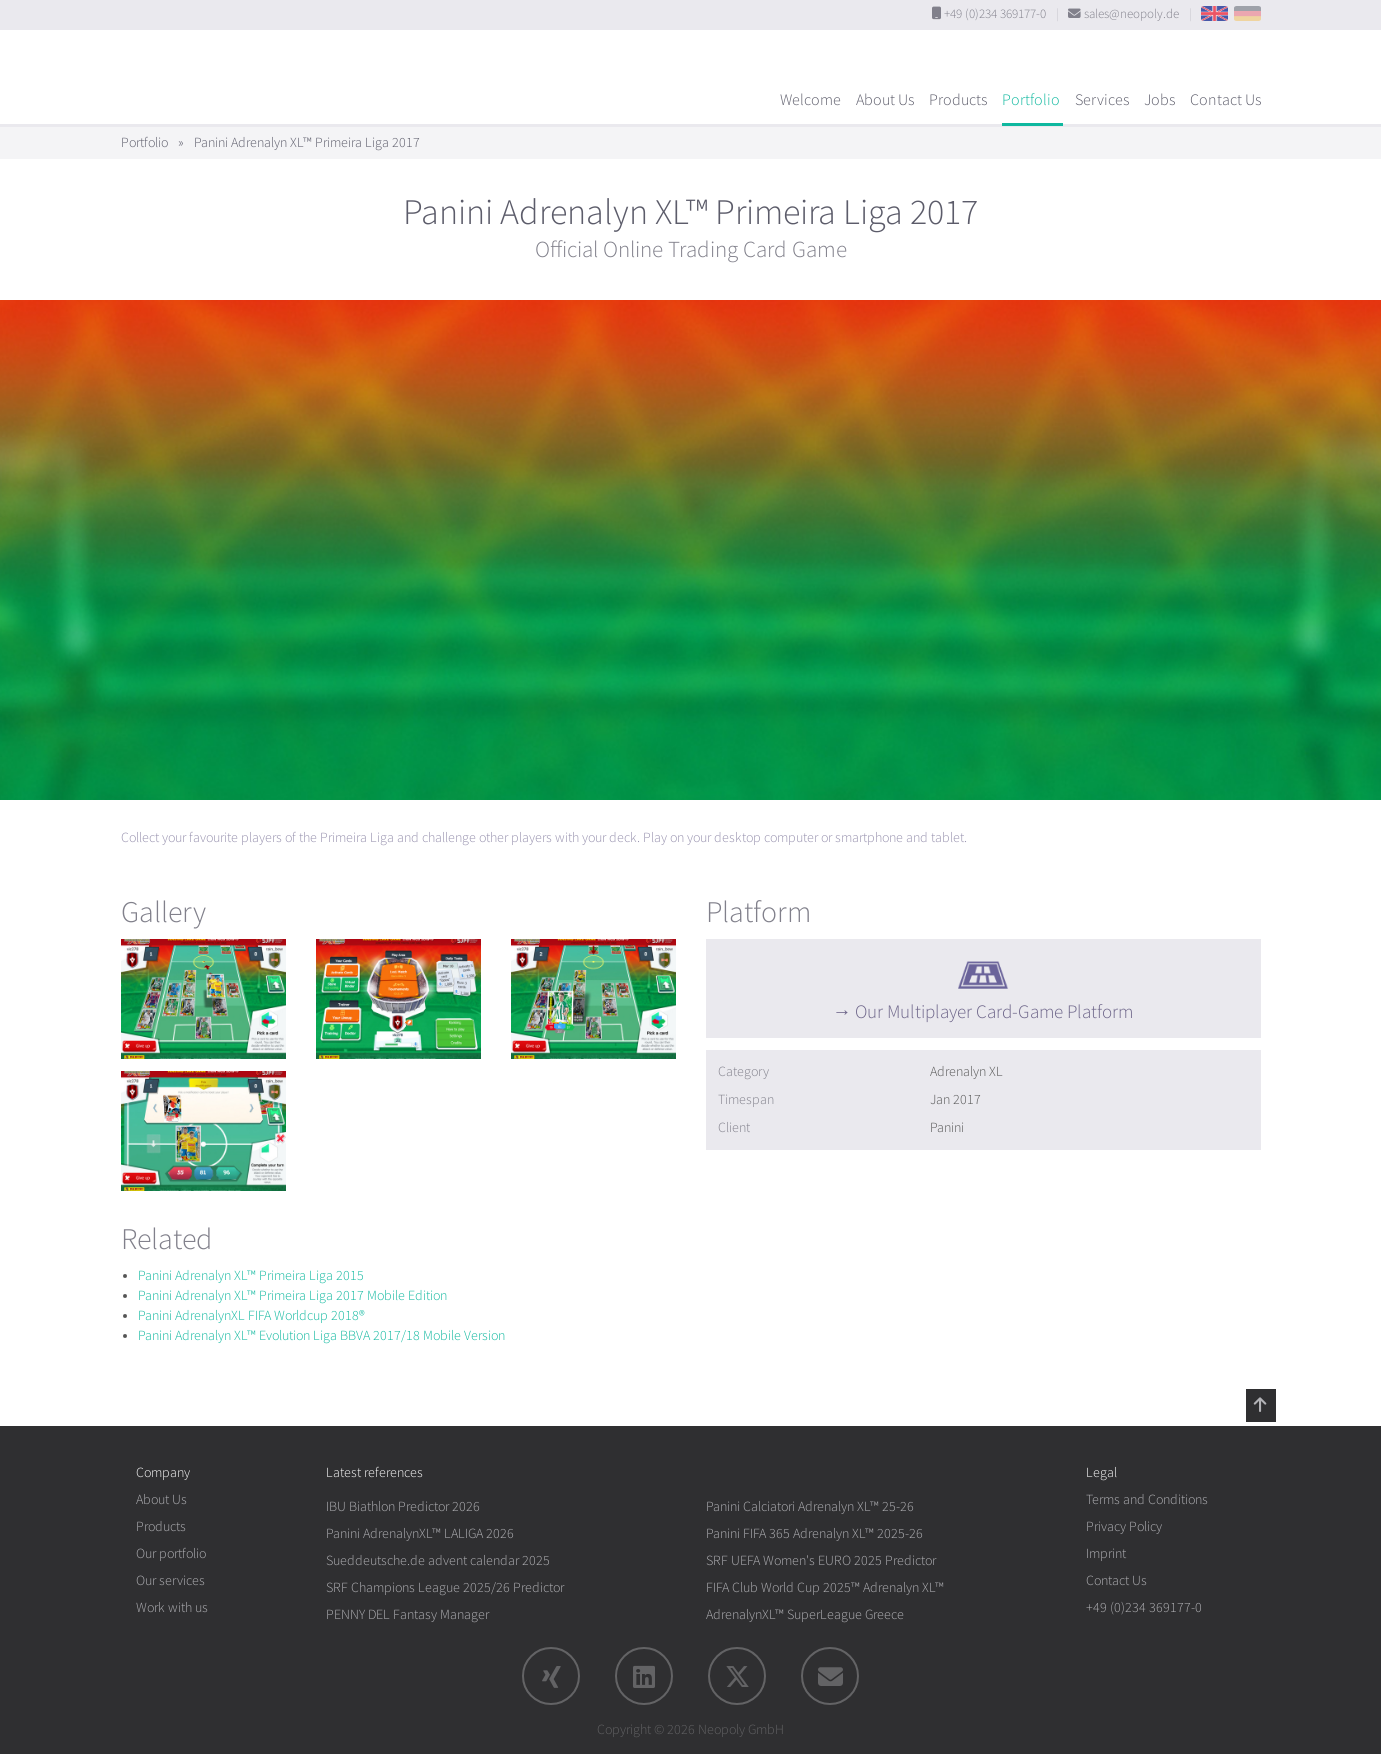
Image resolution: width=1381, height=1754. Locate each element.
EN (1214, 13)
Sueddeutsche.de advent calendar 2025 (438, 1560)
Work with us (172, 1607)
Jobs (1159, 100)
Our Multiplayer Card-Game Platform (994, 1012)
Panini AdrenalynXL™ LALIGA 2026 (420, 1533)
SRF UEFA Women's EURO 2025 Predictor (821, 1560)
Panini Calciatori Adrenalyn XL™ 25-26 (810, 1506)
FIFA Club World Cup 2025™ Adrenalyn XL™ (825, 1587)
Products (958, 100)
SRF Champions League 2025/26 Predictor (445, 1587)
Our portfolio (171, 1553)
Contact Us (1225, 100)
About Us (885, 100)
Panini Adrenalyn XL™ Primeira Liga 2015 (251, 1275)
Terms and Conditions (1147, 1499)
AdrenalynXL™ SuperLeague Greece (805, 1614)
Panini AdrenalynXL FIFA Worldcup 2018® (251, 1315)
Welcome (810, 100)
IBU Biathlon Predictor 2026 (403, 1506)
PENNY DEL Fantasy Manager (407, 1614)
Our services (170, 1580)
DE (1247, 13)
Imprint (1106, 1553)
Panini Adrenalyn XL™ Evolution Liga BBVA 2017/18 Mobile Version (321, 1335)
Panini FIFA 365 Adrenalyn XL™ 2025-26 (814, 1533)
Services (1102, 100)
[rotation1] (203, 999)
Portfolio (1031, 100)
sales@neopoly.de (1131, 14)
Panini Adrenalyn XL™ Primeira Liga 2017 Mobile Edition (292, 1295)
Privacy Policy (1124, 1526)
